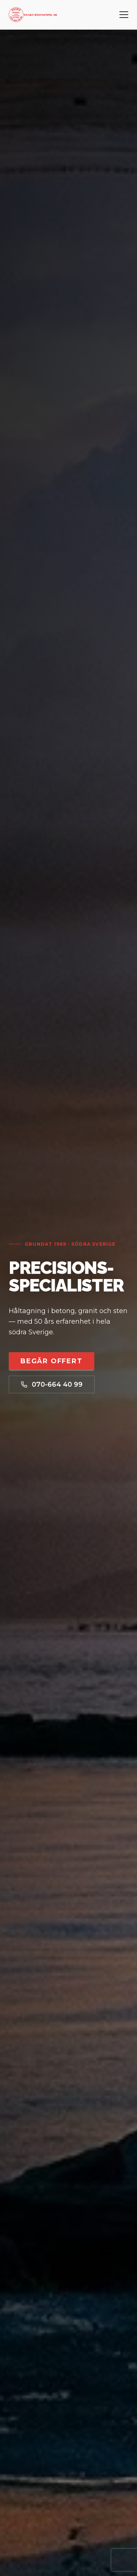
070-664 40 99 (52, 1384)
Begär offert (51, 1361)
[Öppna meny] (124, 14)
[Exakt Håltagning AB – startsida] (33, 14)
